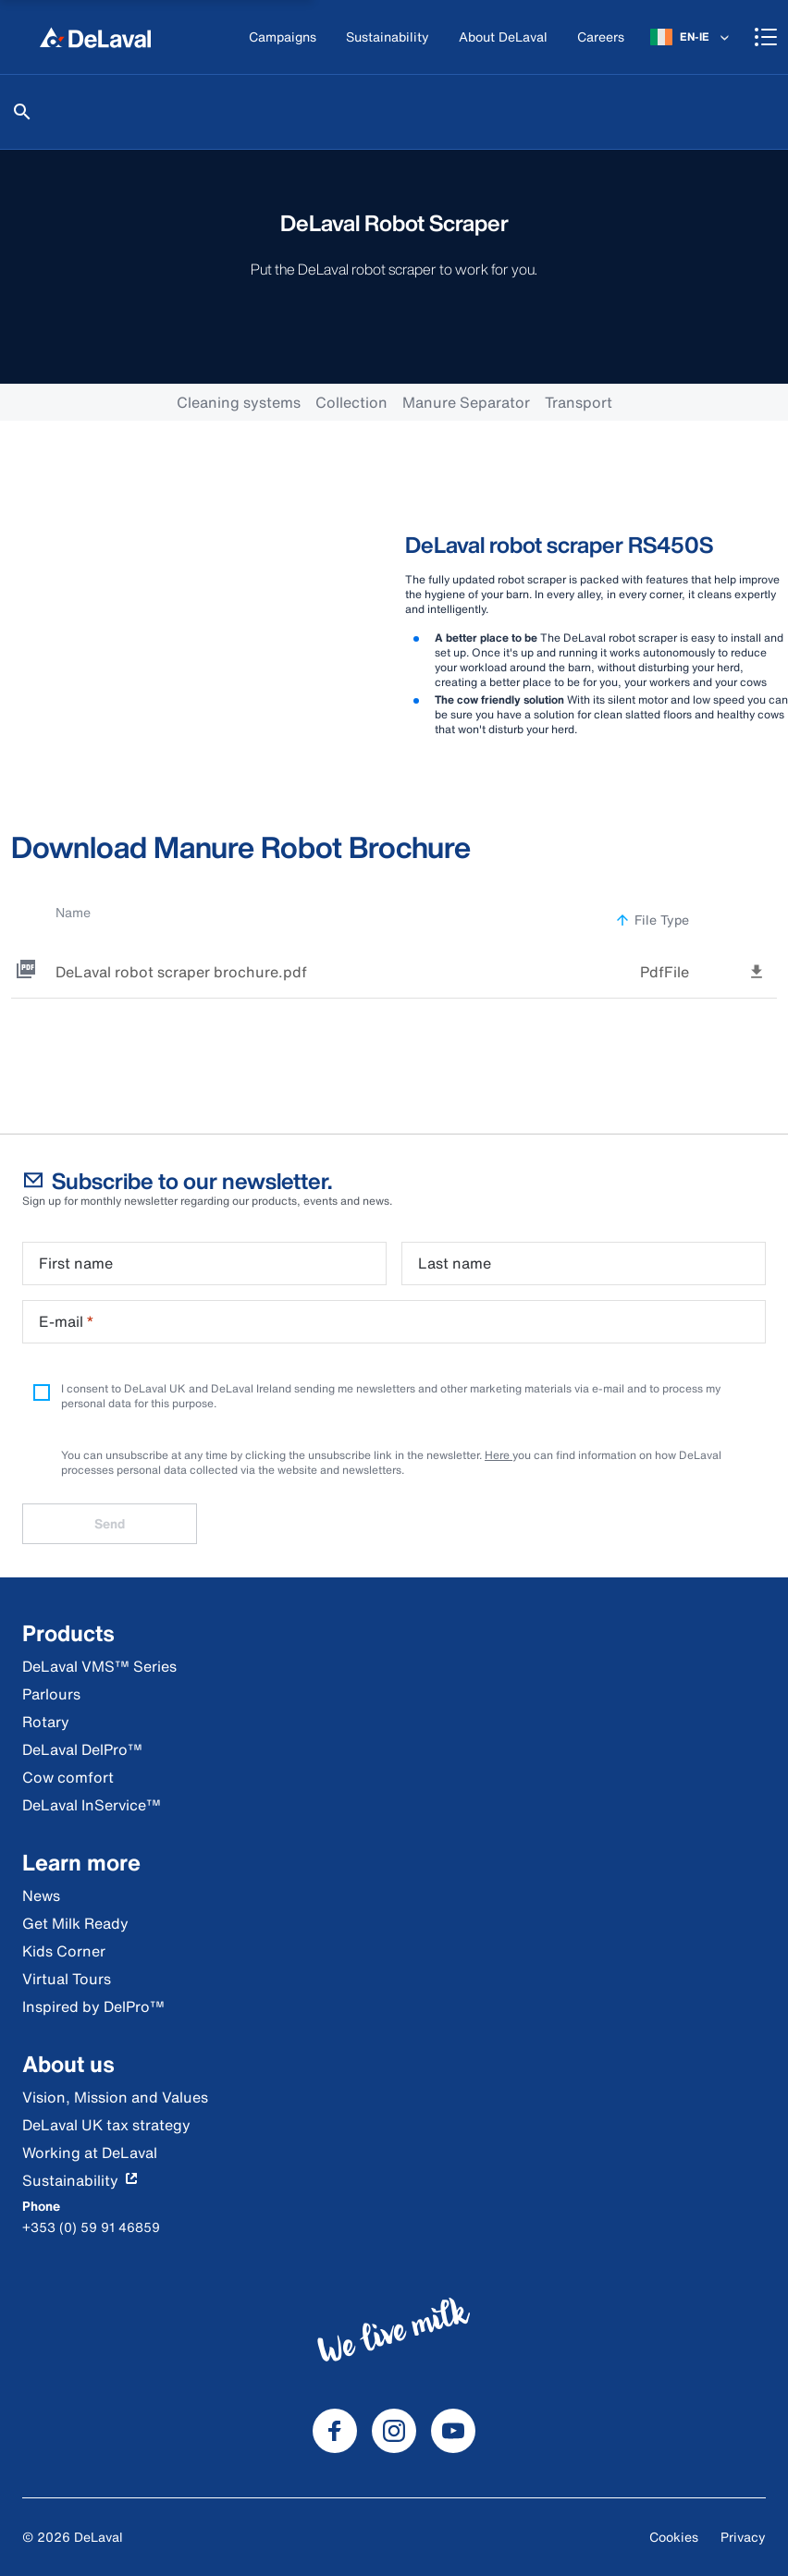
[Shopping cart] (766, 37)
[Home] (95, 36)
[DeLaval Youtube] (453, 2431)
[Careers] (600, 37)
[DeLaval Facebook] (334, 2431)
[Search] (22, 112)
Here (498, 1455)
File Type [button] (651, 920)
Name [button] (83, 912)
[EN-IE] (691, 37)
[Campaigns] (282, 37)
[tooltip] (756, 970)
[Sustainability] (387, 37)
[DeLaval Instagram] (394, 2431)
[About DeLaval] (503, 37)
